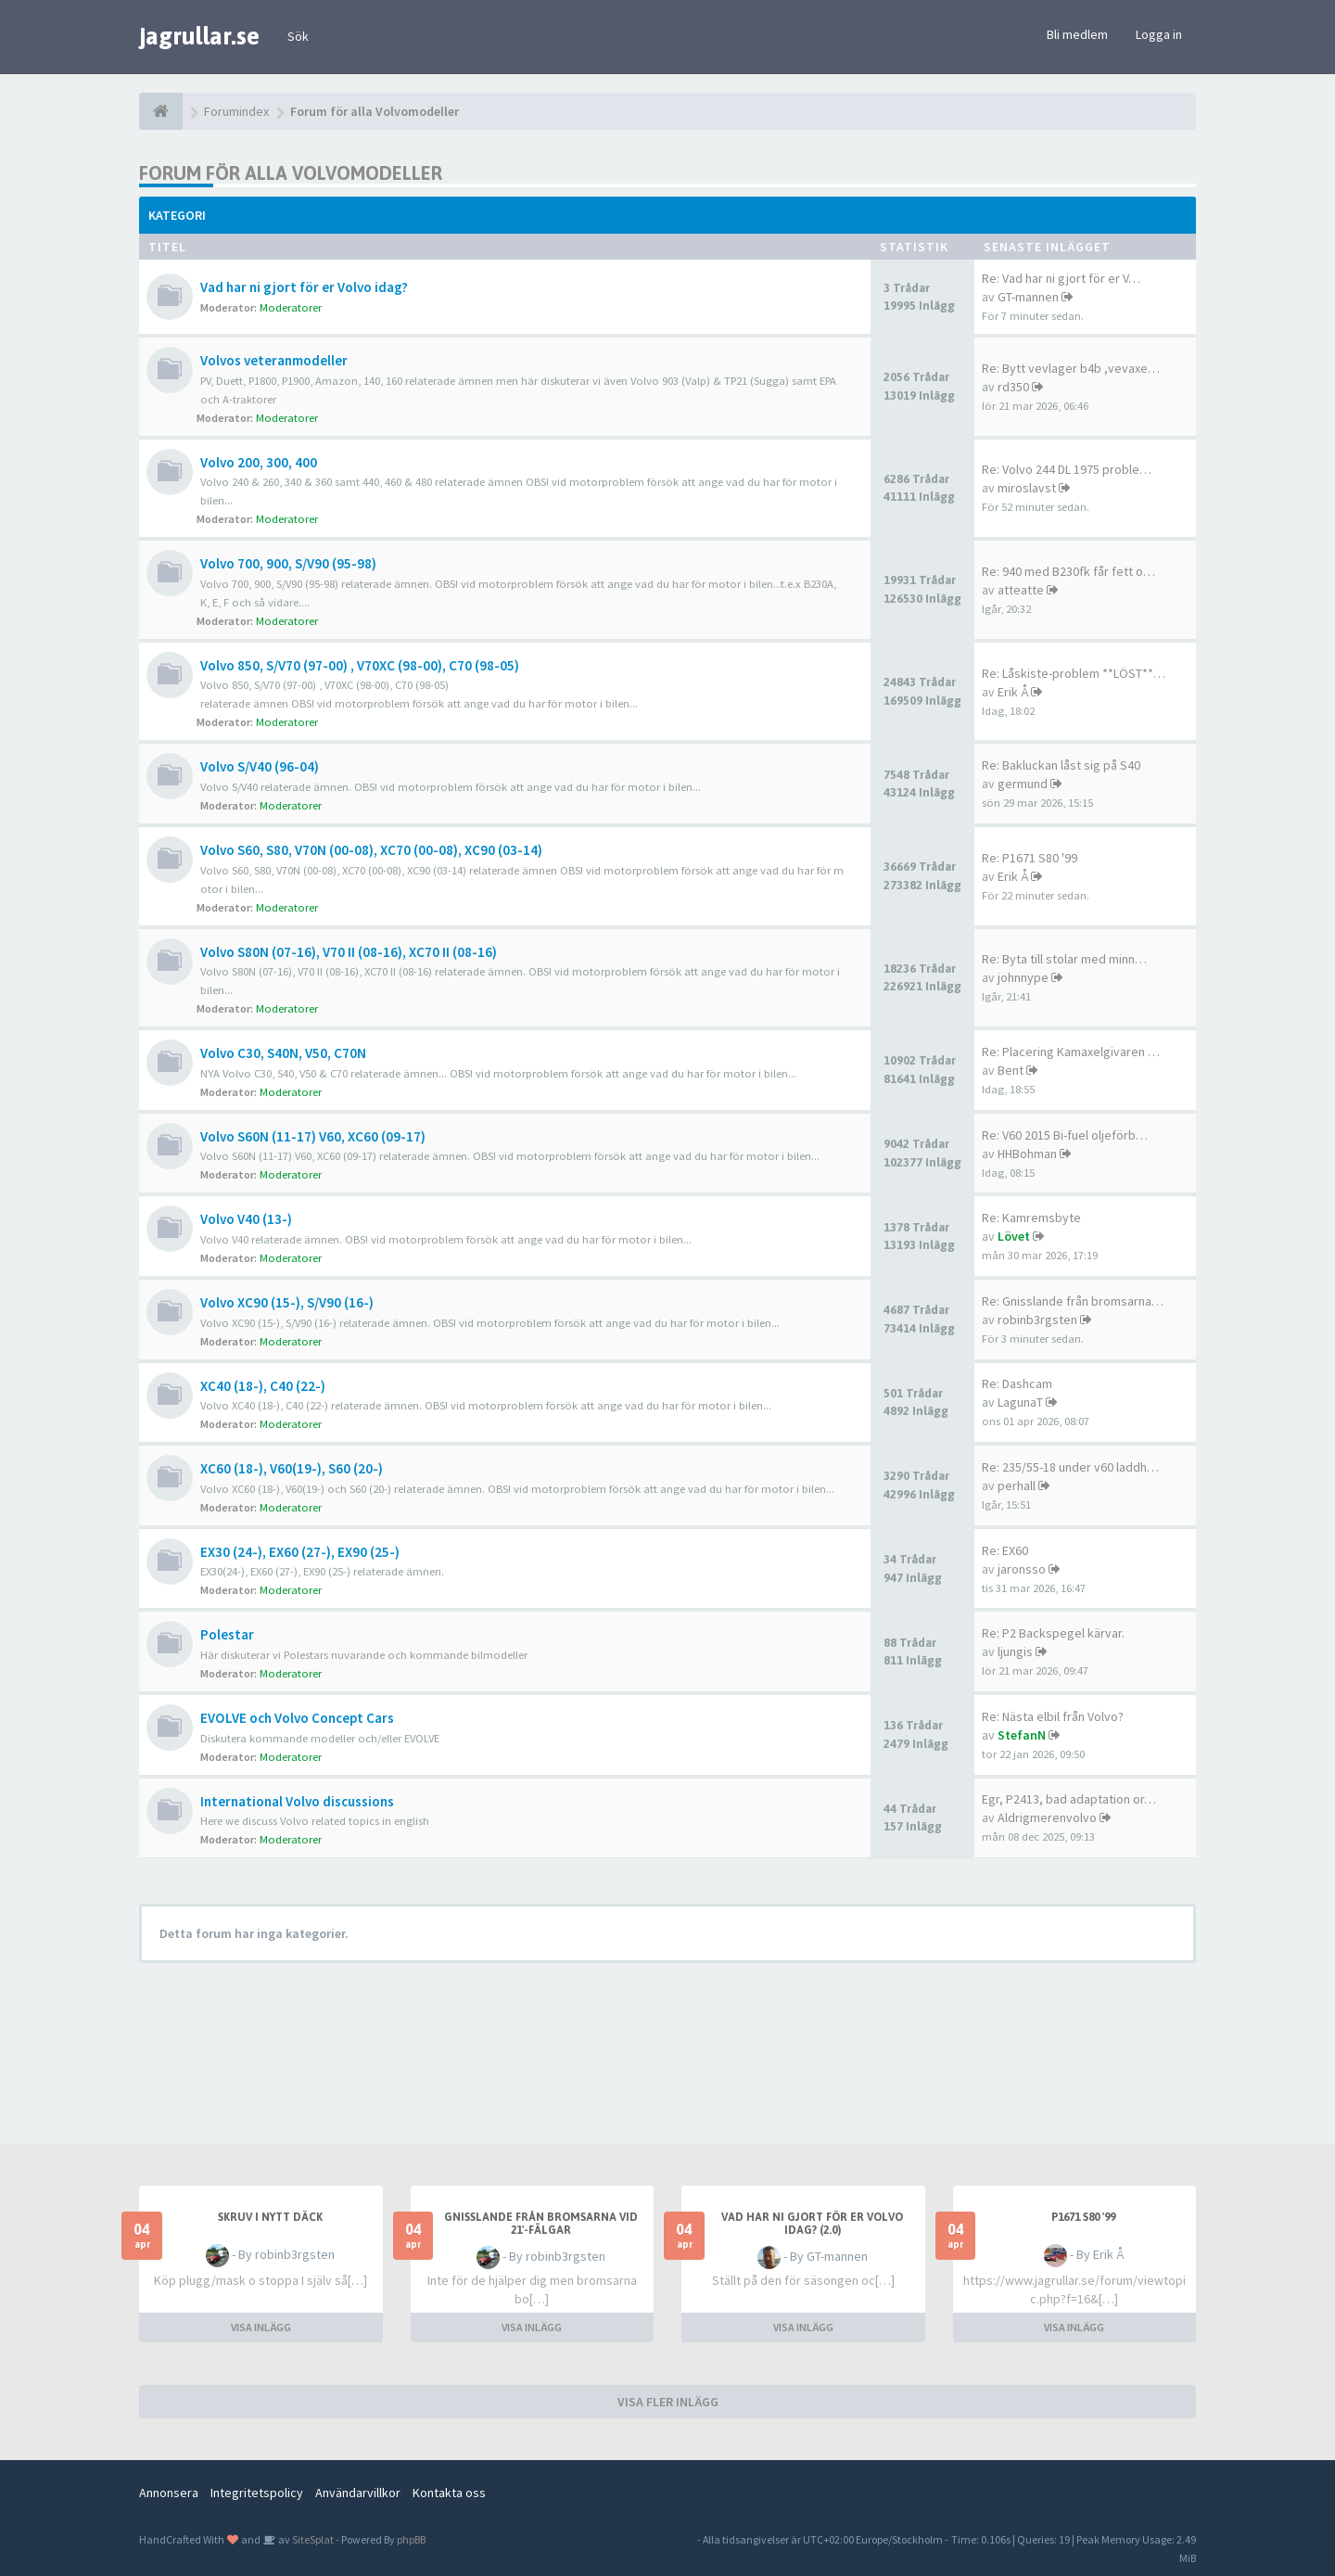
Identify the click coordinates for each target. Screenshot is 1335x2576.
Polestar (227, 1634)
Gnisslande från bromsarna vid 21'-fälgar (541, 2224)
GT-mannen (1028, 296)
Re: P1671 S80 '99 (1029, 857)
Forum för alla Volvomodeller (290, 173)
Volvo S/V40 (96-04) (259, 766)
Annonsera (168, 2492)
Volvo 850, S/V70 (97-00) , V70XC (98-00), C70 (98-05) (359, 665)
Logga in (1159, 34)
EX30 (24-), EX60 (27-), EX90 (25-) (300, 1552)
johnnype (1023, 977)
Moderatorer (291, 307)
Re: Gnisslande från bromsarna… (1072, 1301)
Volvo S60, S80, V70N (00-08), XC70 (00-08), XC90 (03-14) (371, 850)
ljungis (1015, 1651)
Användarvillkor (357, 2492)
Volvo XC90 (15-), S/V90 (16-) (287, 1302)
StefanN (1022, 1735)
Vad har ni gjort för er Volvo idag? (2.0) (812, 2224)
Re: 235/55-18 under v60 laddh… (1070, 1467)
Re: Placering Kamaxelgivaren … (1071, 1051)
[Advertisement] (681, 2046)
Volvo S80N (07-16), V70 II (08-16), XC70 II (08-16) (348, 952)
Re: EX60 (1005, 1550)
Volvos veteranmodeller (274, 360)
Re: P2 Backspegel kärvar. (1053, 1633)
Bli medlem (1077, 34)
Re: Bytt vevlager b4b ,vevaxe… (1071, 368)
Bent (1011, 1070)
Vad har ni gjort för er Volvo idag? (304, 287)
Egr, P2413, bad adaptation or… (1069, 1799)
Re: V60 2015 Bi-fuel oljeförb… (1065, 1135)
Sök (298, 36)
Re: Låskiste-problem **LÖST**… (1073, 673)
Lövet (1014, 1236)
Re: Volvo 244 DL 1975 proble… (1066, 469)
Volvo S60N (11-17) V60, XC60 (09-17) (313, 1136)
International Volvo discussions (297, 1801)
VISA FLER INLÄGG (667, 2401)
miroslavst (1027, 487)
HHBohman (1027, 1153)
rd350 (1013, 386)
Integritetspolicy (256, 2492)
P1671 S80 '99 (1083, 2217)
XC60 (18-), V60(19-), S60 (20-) (291, 1468)
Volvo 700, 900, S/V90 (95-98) (288, 563)
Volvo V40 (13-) (246, 1219)
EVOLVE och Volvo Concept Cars (297, 1718)
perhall (1017, 1485)
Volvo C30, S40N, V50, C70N (283, 1053)
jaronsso (1022, 1569)
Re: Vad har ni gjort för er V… (1061, 278)
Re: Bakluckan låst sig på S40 (1061, 765)
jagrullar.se (199, 36)
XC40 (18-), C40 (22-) (262, 1386)
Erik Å (1013, 691)
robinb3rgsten (1037, 1319)
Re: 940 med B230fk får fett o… (1068, 571)
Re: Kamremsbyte (1031, 1217)
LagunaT (1020, 1402)
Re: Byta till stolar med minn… (1064, 958)
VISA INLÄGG (261, 2327)
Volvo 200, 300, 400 (258, 462)
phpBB (411, 2539)
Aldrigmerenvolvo (1047, 1817)
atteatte (1021, 589)
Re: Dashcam (1017, 1383)
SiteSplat (312, 2539)
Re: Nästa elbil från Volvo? (1053, 1716)
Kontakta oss (449, 2492)
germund (1023, 783)
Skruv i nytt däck (270, 2217)
